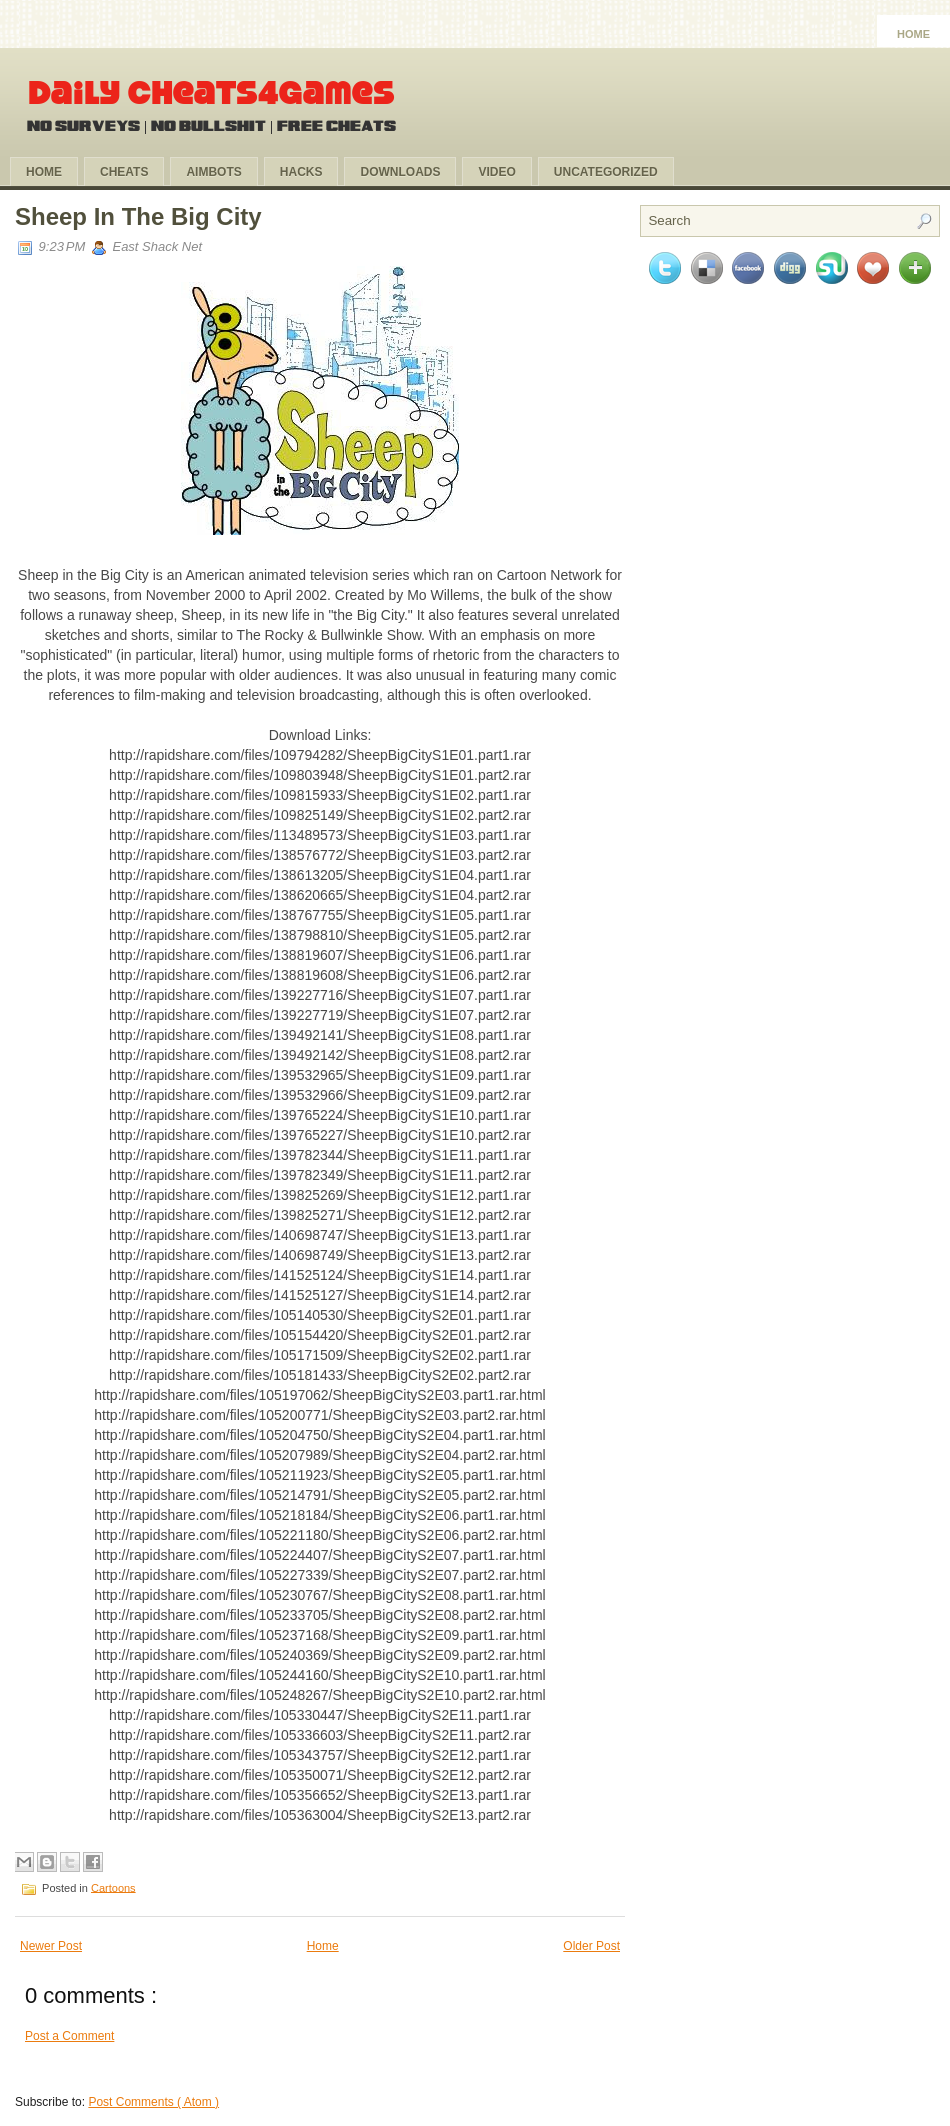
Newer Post (51, 1946)
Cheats (124, 172)
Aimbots (213, 172)
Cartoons (113, 1887)
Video (496, 172)
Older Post (591, 1946)
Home (913, 34)
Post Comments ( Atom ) (153, 2102)
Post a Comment (69, 2036)
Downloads (400, 172)
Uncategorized (606, 172)
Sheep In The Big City (138, 216)
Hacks (301, 172)
